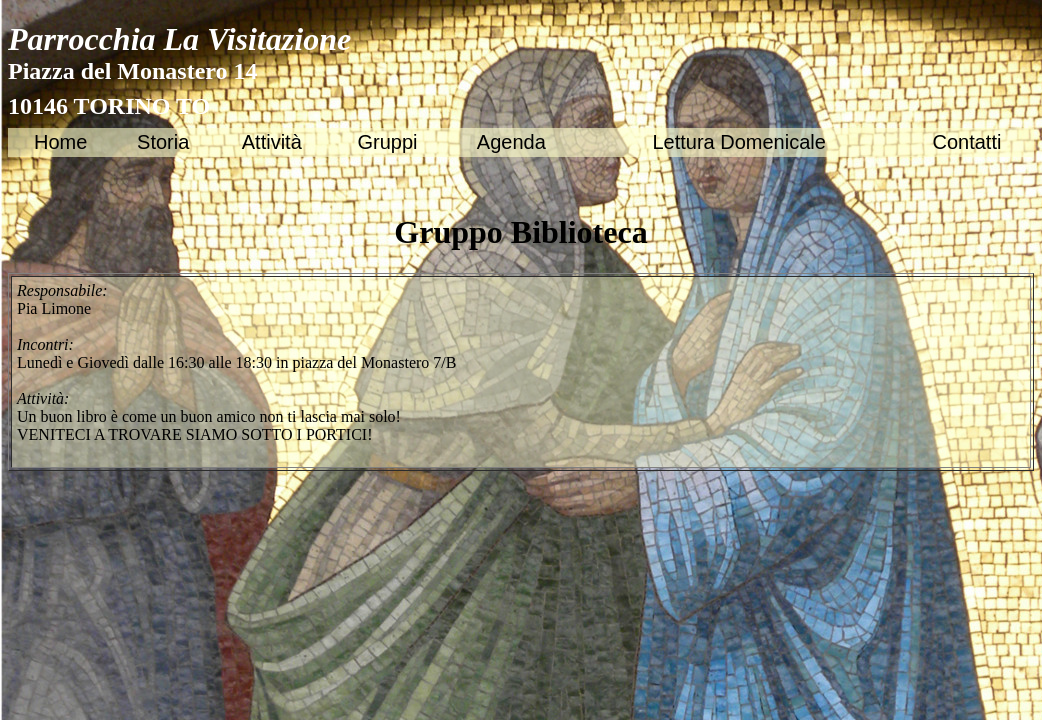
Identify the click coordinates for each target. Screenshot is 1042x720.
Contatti (966, 142)
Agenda (511, 142)
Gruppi (387, 142)
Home (60, 142)
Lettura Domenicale (738, 142)
